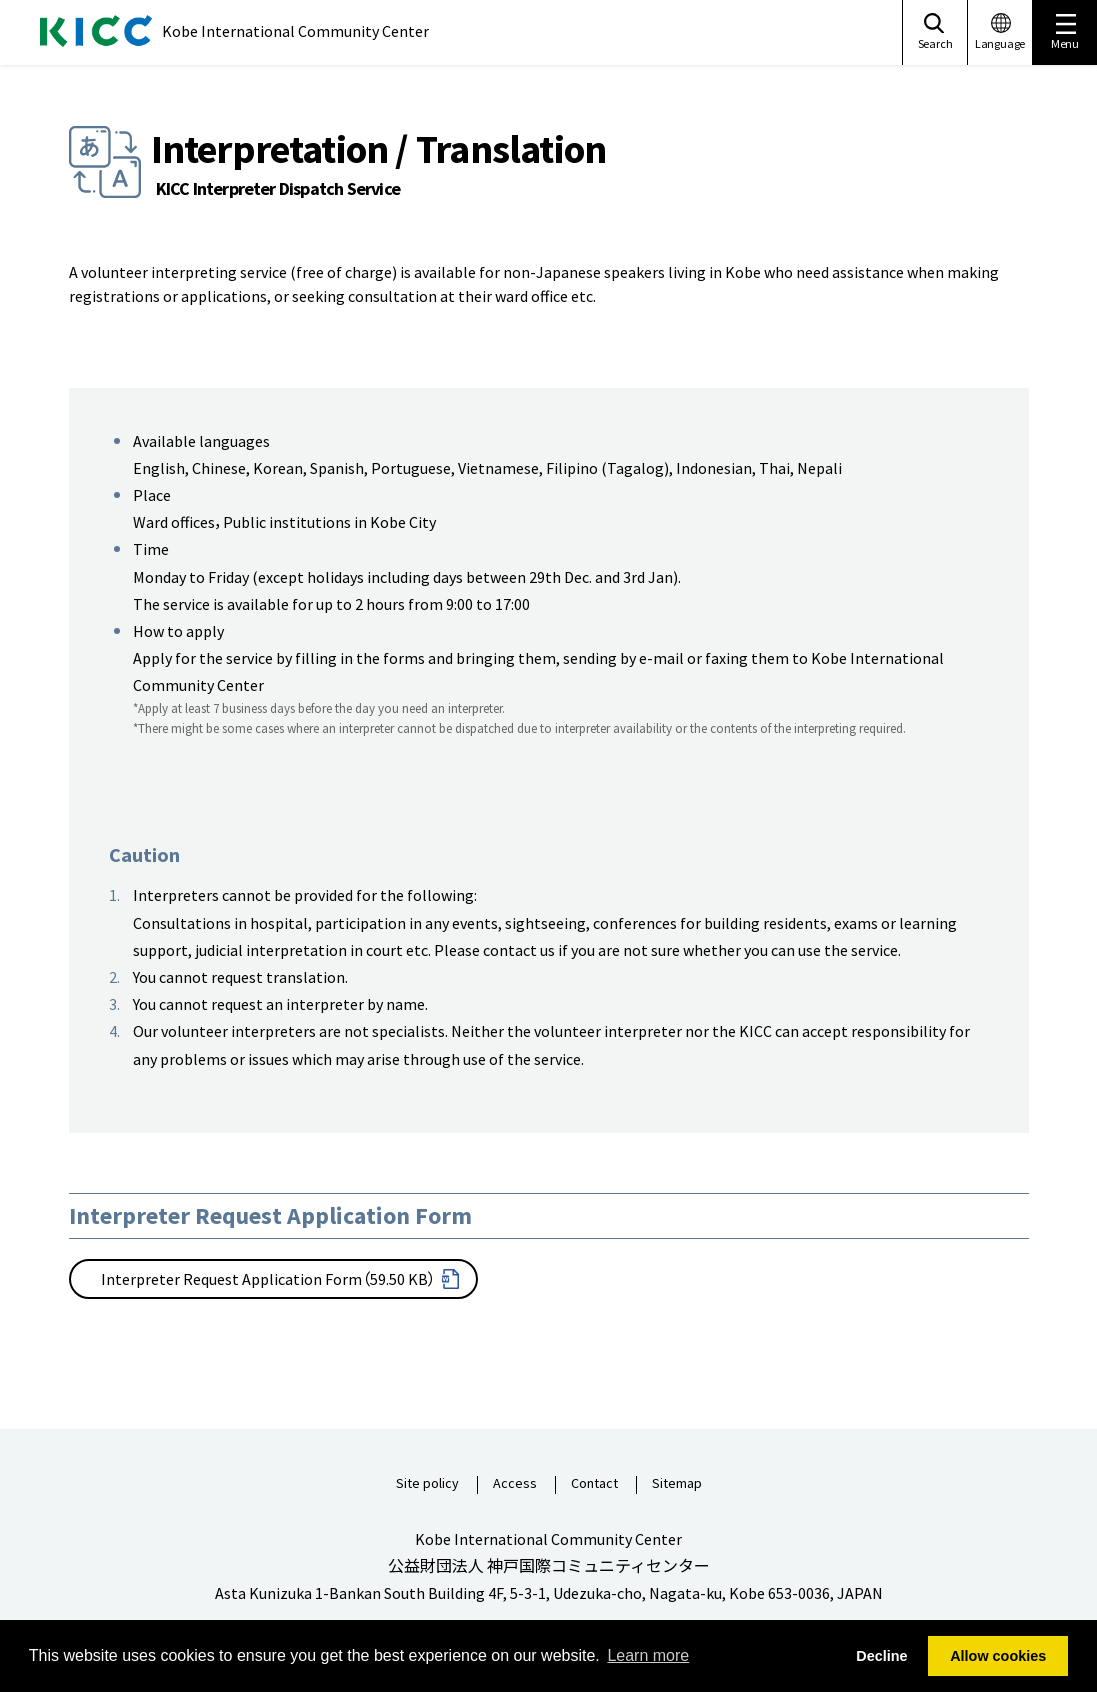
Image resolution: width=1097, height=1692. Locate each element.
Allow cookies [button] (998, 1656)
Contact (594, 1484)
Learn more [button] (648, 1655)
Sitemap (677, 1484)
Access (515, 1484)
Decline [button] (881, 1656)
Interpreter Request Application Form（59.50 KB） (268, 1279)
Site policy (427, 1484)
